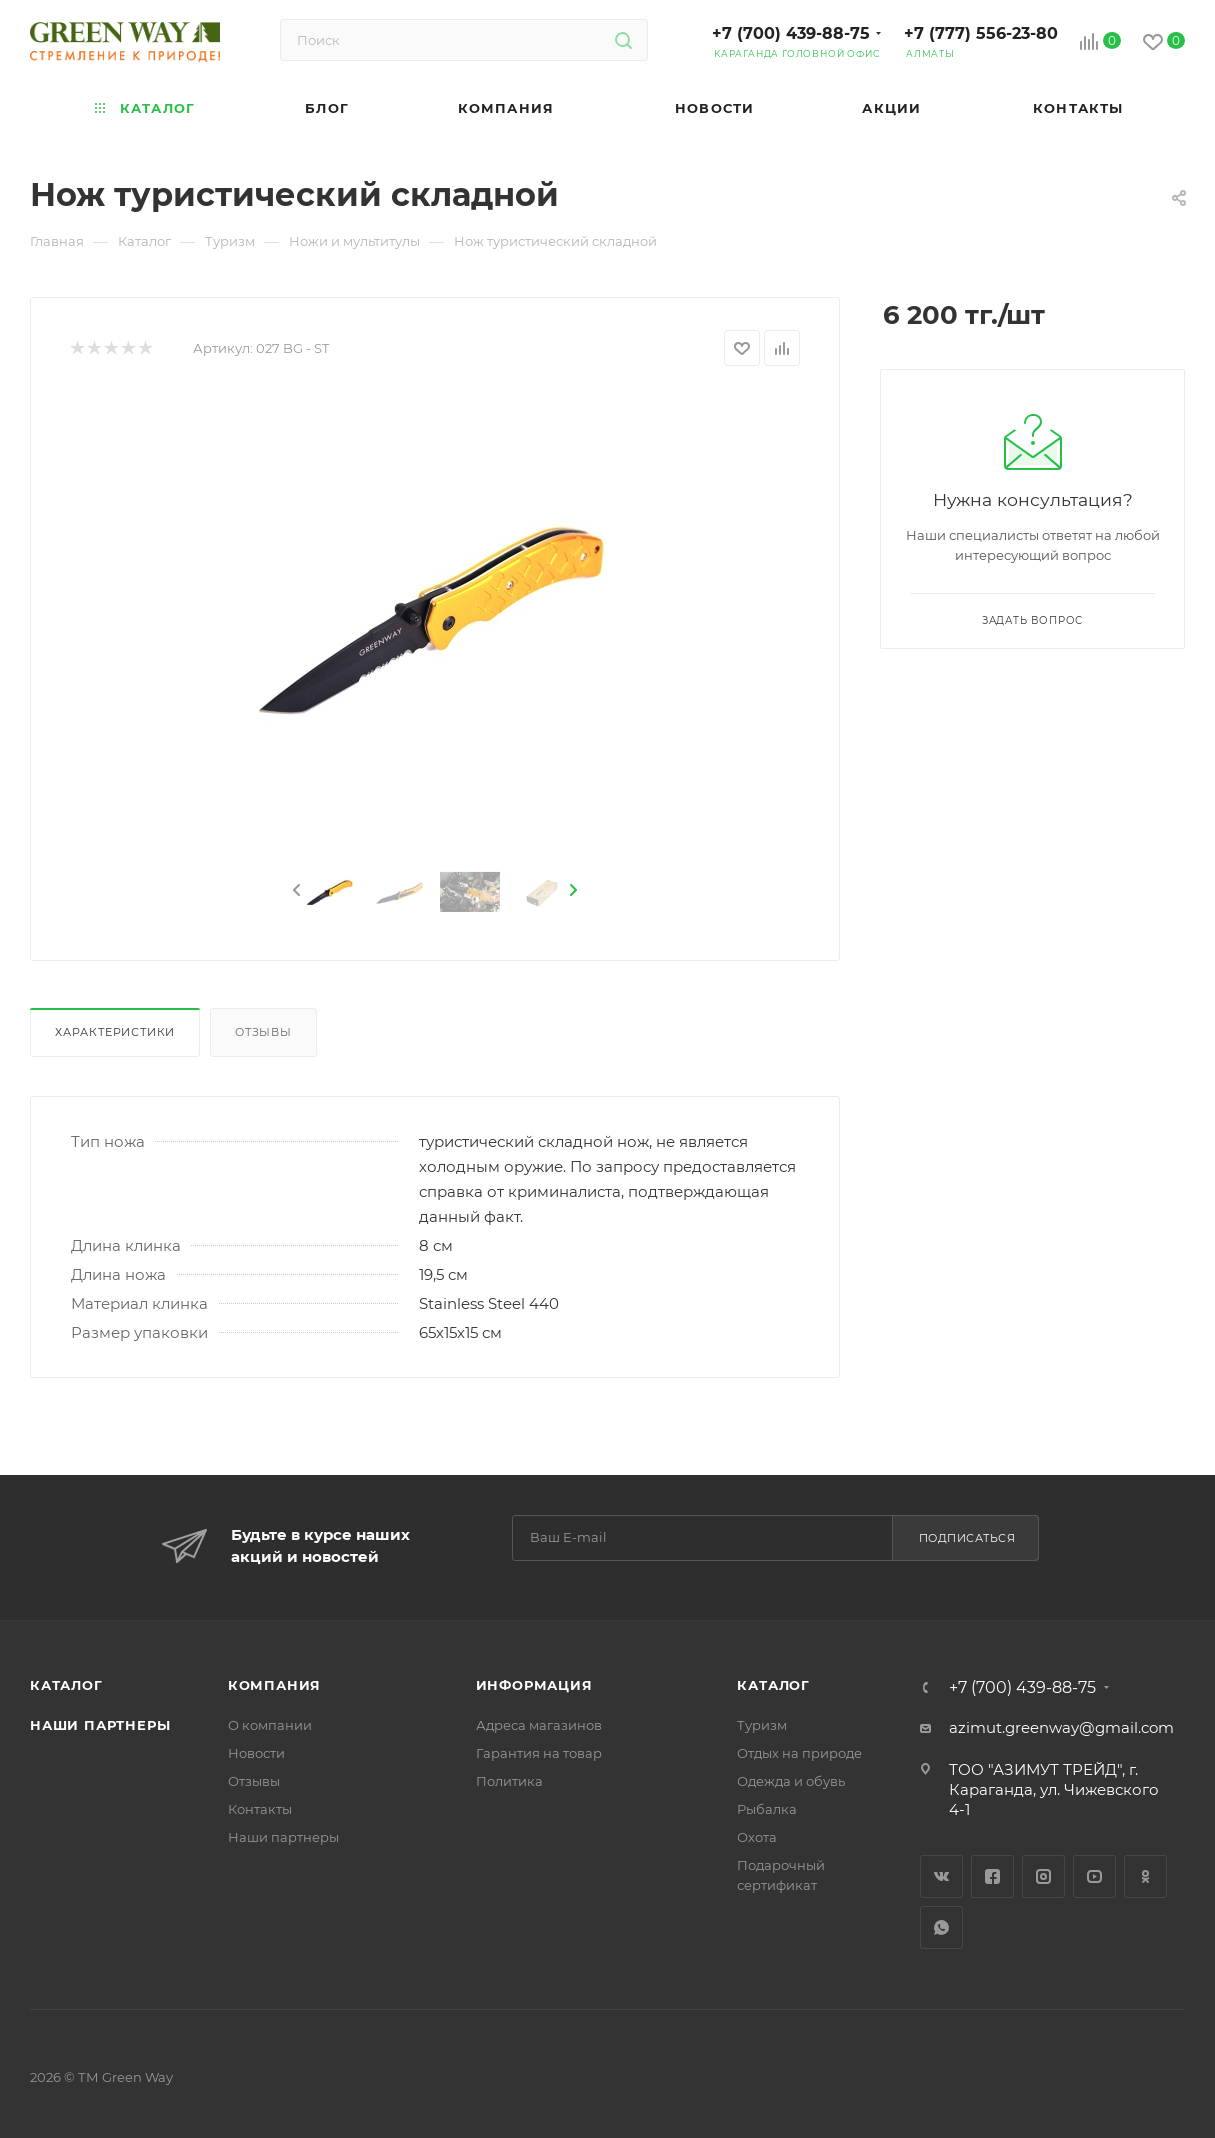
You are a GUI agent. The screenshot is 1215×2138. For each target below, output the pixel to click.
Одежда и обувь (791, 1781)
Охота (757, 1837)
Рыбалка (767, 1809)
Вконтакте (941, 1876)
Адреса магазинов (539, 1725)
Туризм (762, 1725)
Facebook (992, 1876)
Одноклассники (1145, 1876)
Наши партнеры (100, 1725)
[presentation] (295, 891)
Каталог (66, 1685)
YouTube (1094, 1876)
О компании (270, 1725)
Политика (509, 1781)
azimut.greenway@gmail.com (1061, 1727)
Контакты (260, 1809)
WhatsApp (941, 1927)
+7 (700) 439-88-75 (791, 33)
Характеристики (115, 1032)
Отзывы (263, 1032)
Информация (534, 1685)
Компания (274, 1685)
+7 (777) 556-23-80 (981, 33)
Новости (256, 1753)
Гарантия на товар (539, 1753)
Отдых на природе (799, 1753)
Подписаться (967, 1538)
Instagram (1043, 1876)
